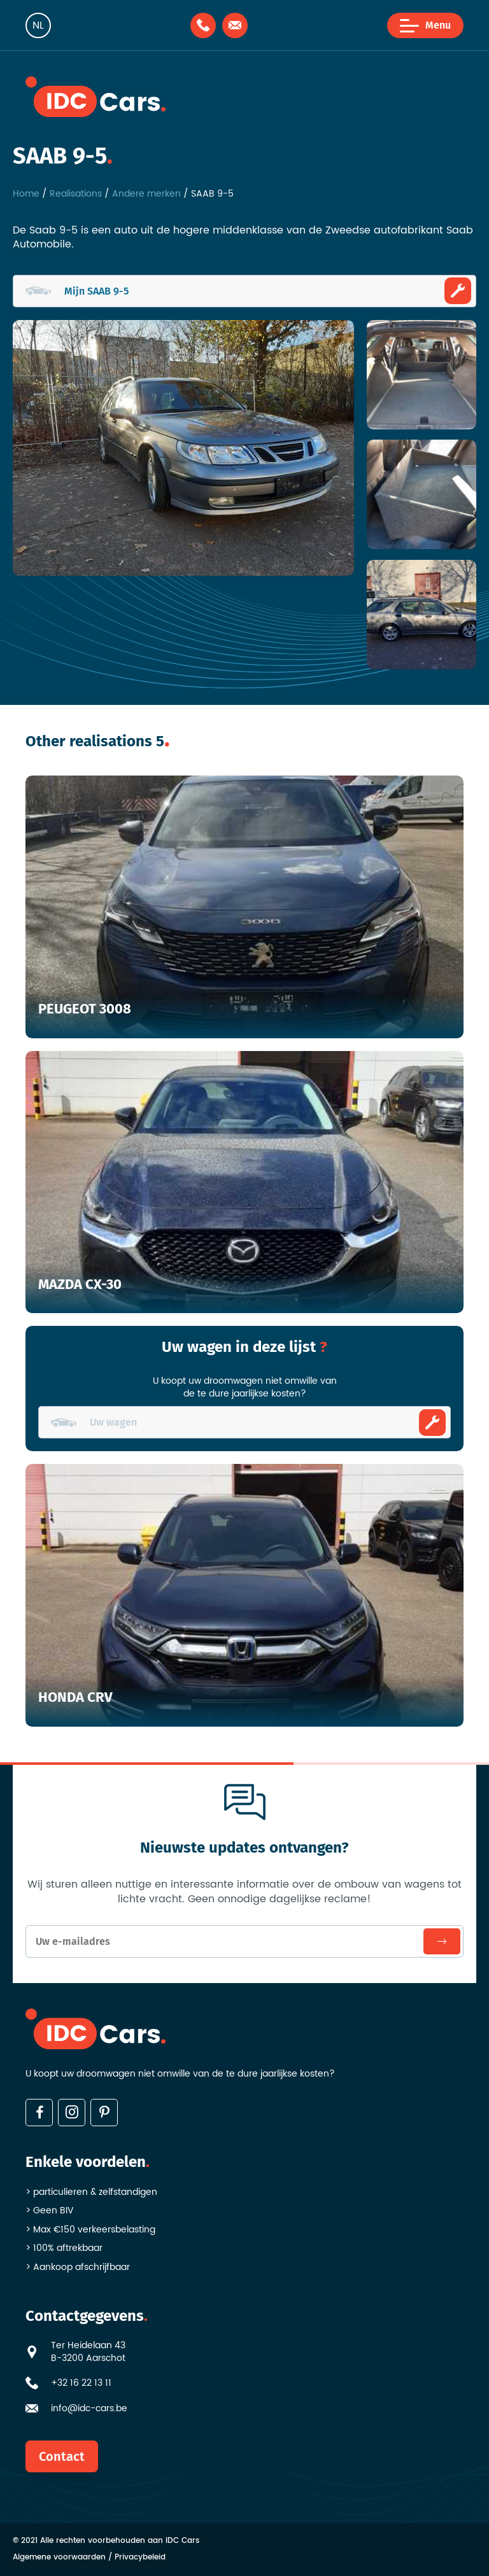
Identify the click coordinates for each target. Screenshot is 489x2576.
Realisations (76, 194)
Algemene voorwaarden (59, 2557)
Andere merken (146, 194)
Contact (62, 2456)
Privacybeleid (140, 2557)
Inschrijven (441, 1941)
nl (38, 25)
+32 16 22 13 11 (81, 2383)
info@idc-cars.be (89, 2408)
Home (26, 194)
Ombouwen (457, 290)
